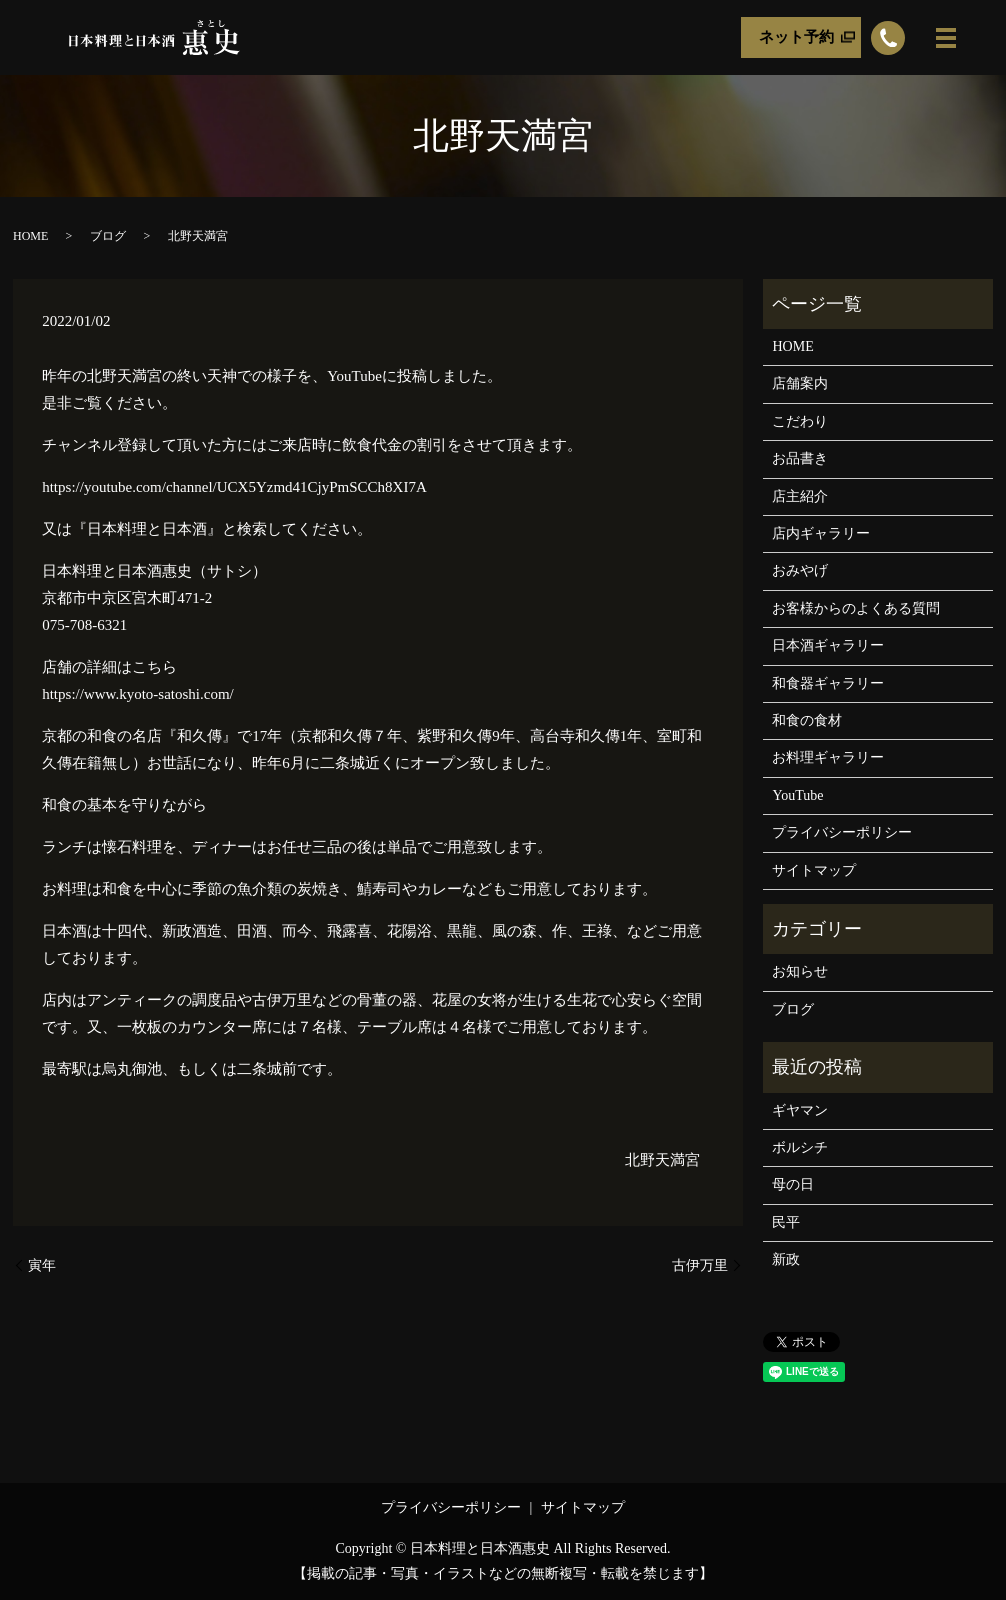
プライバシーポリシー (842, 832)
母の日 (793, 1184)
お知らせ (800, 971)
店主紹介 (800, 496)
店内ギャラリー (821, 533)
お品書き (800, 458)
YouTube (797, 795)
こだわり (800, 421)
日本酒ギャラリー (828, 645)
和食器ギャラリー (828, 683)
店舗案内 (800, 383)
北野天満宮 (662, 1160)
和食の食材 (807, 720)
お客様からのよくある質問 (856, 608)
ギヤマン (800, 1110)
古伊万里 (700, 1265)
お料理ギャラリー (828, 757)
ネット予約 (796, 37)
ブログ (108, 236)
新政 (786, 1259)
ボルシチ (800, 1147)
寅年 (42, 1265)
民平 (786, 1222)
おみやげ (800, 570)
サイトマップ (814, 870)
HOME (30, 236)
